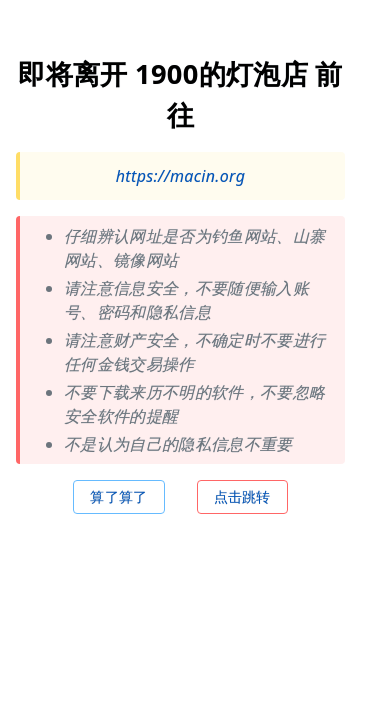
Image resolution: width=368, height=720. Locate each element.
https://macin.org (180, 176)
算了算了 (118, 496)
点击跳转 (242, 496)
